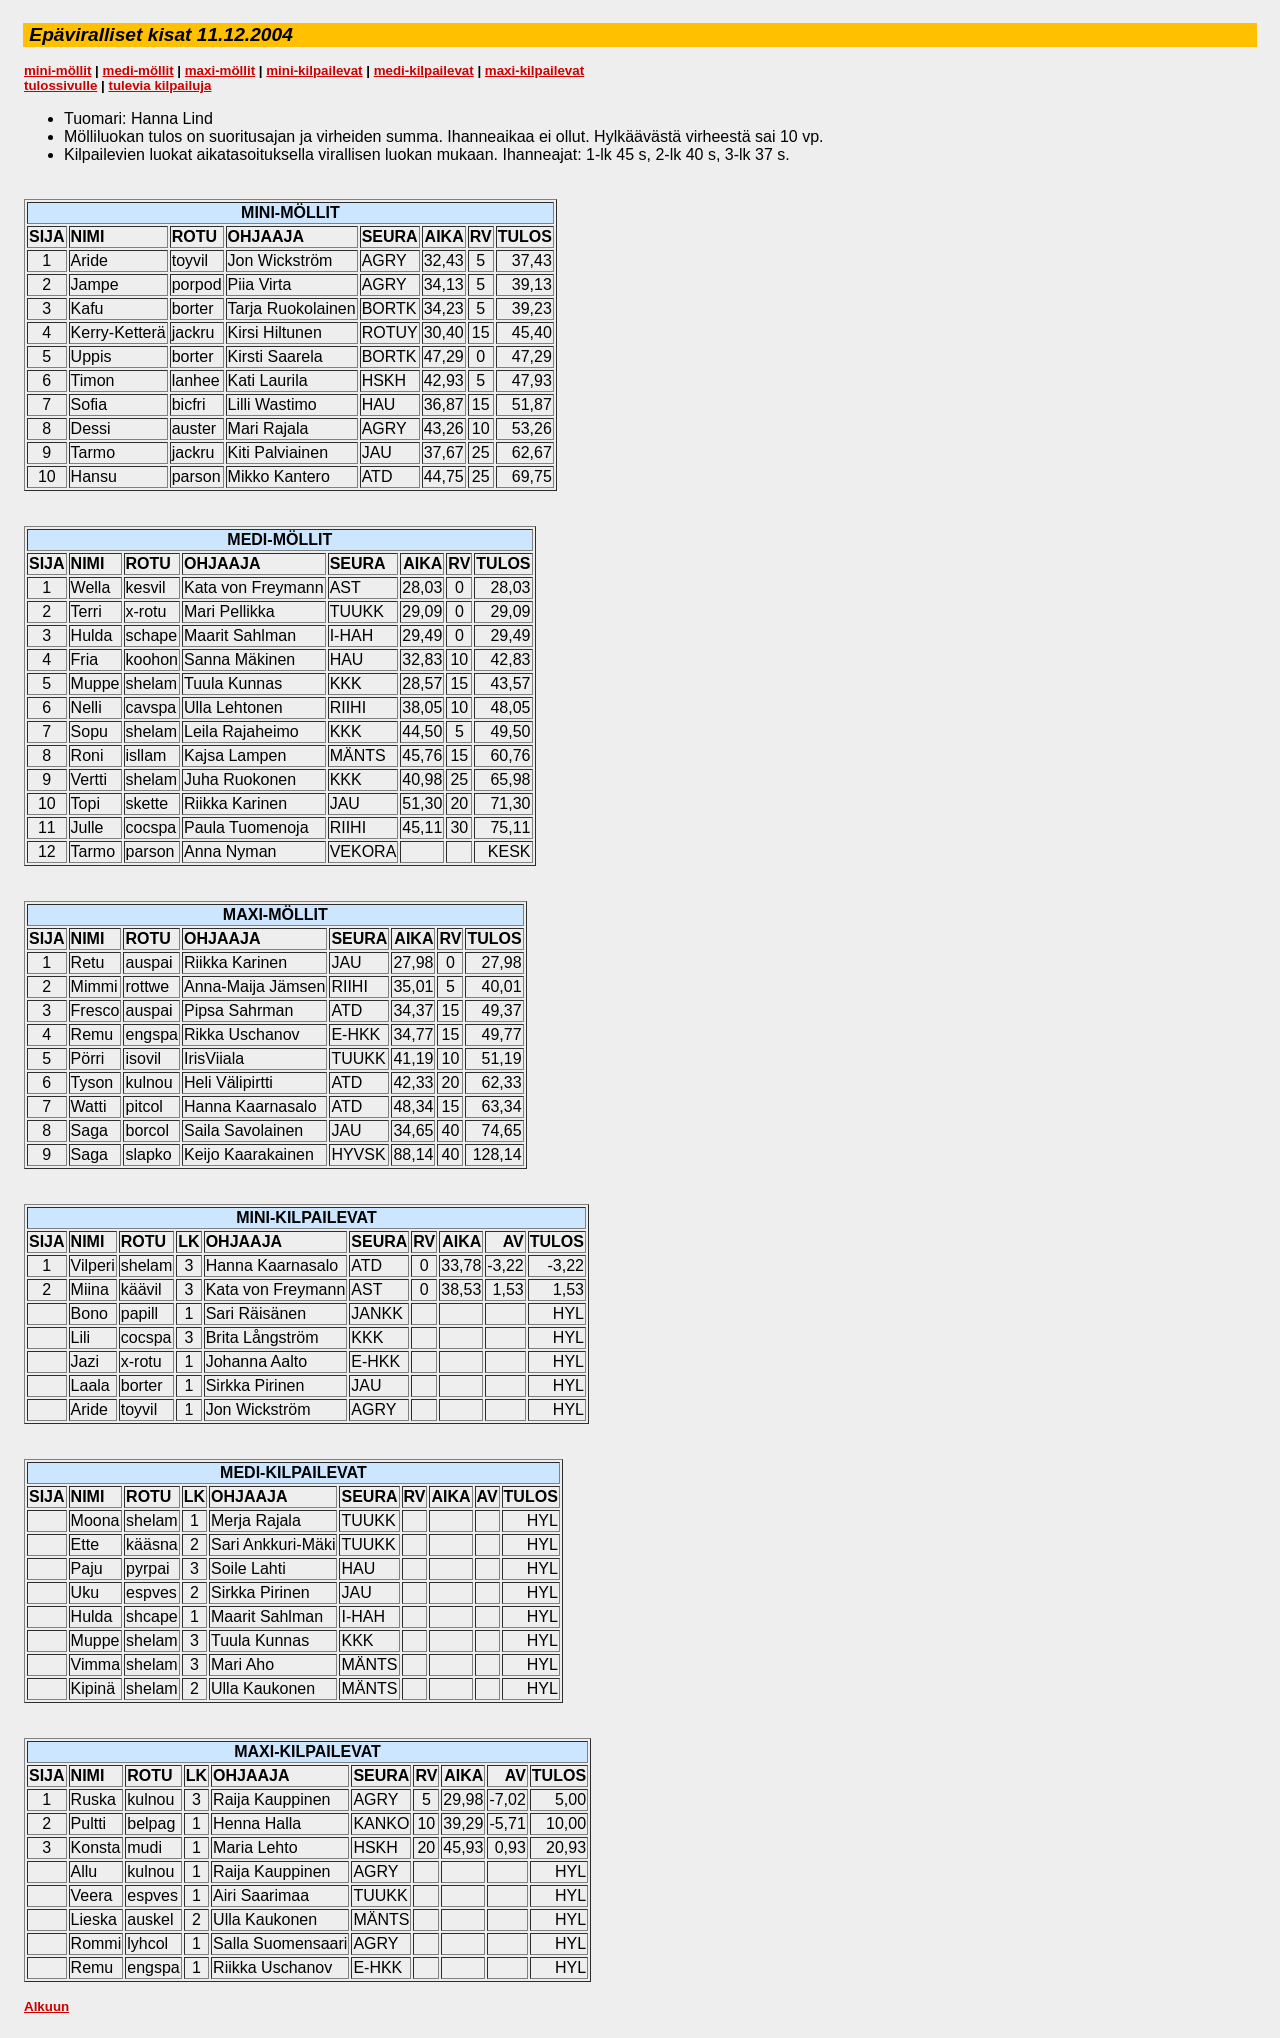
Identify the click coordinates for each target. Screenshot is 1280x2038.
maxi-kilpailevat (534, 70)
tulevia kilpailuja (159, 85)
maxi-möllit (220, 70)
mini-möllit (57, 70)
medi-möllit (138, 70)
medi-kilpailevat (424, 70)
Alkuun (46, 2006)
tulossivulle (60, 85)
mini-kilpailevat (314, 70)
